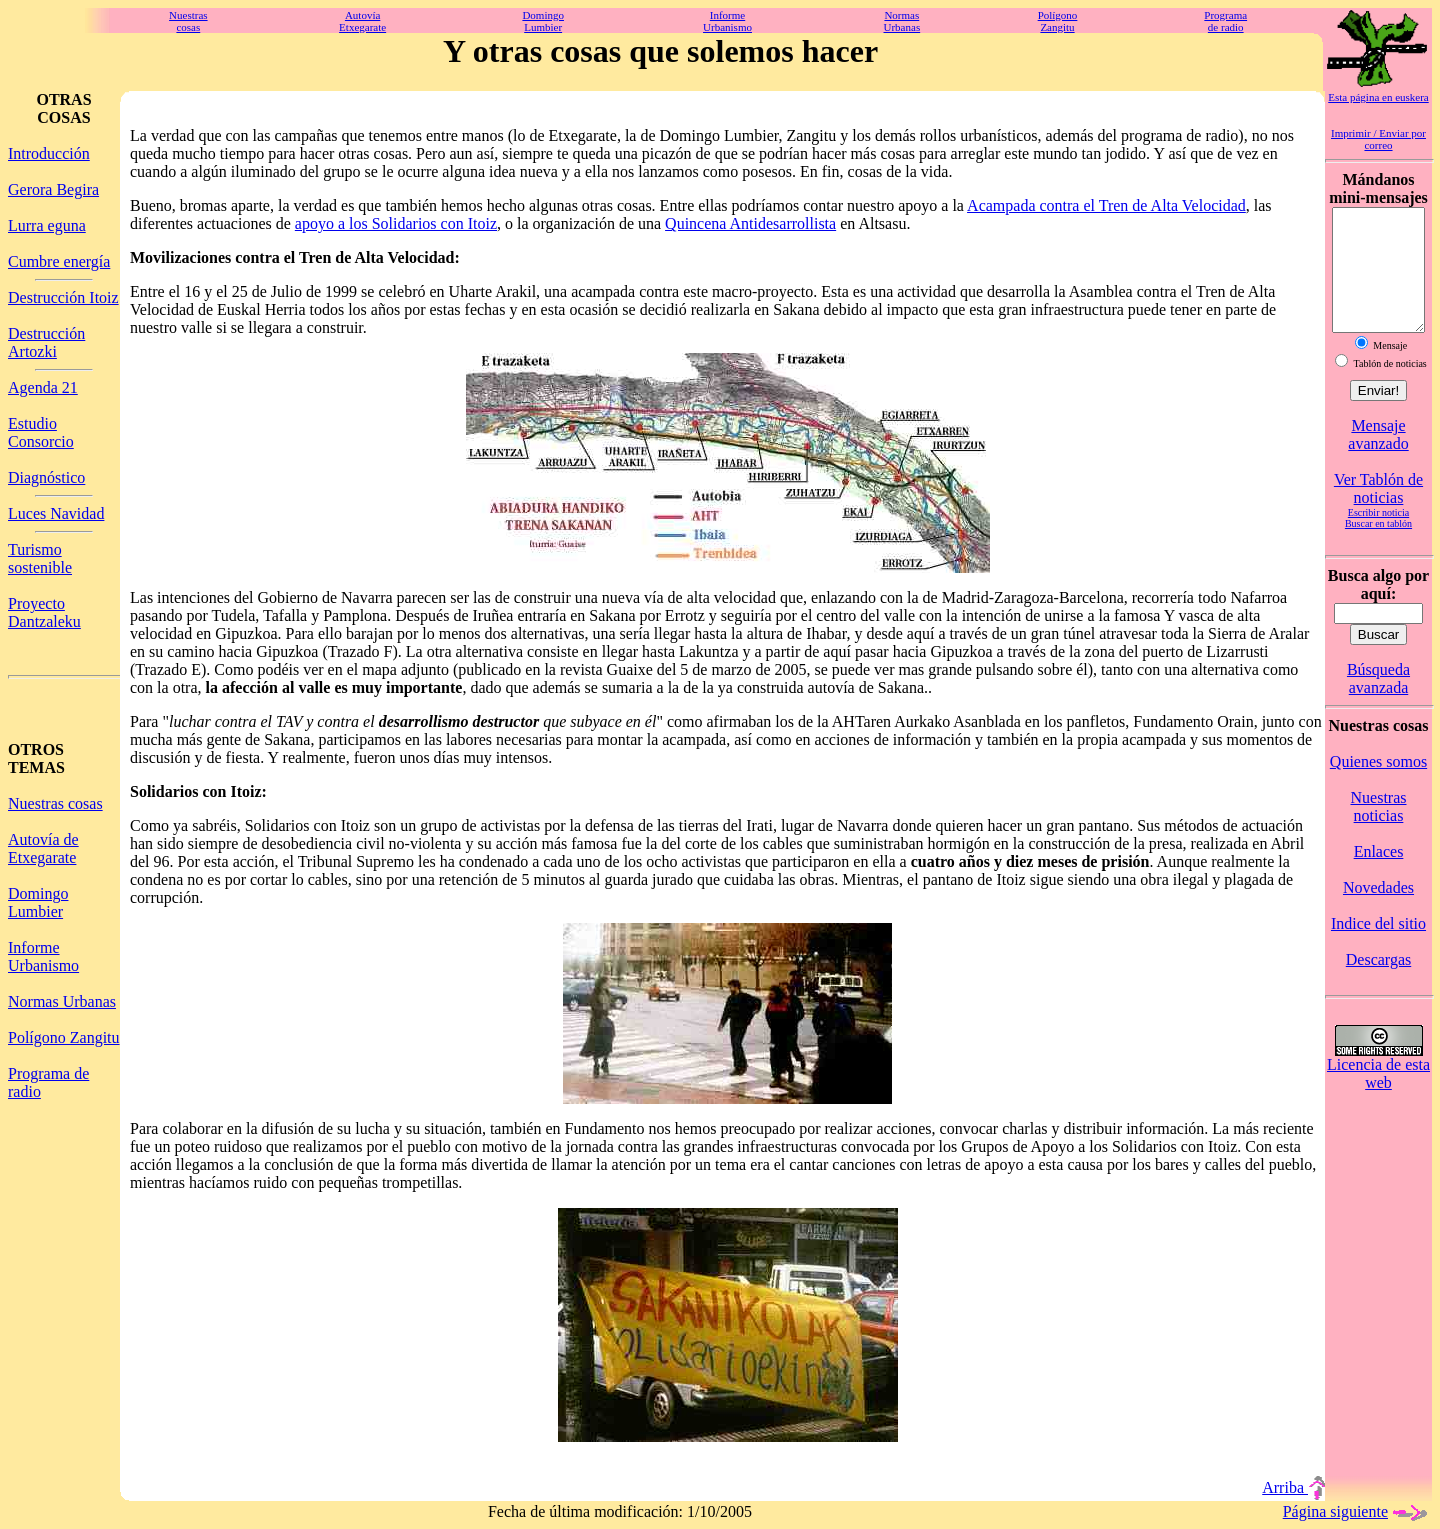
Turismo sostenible (40, 558)
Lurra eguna (47, 225)
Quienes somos (1378, 785)
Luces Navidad (56, 513)
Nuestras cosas (55, 803)
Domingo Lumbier (38, 902)
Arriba (1293, 1487)
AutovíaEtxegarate (362, 21)
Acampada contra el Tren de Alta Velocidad (1106, 205)
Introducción (49, 153)
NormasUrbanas (902, 21)
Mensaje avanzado (1378, 458)
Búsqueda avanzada (1378, 702)
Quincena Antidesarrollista (750, 223)
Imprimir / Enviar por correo (1378, 139)
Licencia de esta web (1378, 1097)
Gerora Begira (53, 189)
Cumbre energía (59, 261)
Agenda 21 (43, 387)
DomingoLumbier (543, 21)
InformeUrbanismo (727, 21)
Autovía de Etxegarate (43, 848)
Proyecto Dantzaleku (44, 612)
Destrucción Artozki (46, 342)
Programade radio (1225, 21)
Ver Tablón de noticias (1378, 512)
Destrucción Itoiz (63, 297)
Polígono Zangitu (64, 1037)
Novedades (1378, 911)
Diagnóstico (46, 477)
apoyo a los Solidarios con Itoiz (396, 223)
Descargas (1378, 983)
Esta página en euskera (1378, 97)
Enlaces (1379, 875)
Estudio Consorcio (41, 432)
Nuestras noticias (1379, 830)
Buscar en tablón (1378, 547)
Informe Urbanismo (43, 956)
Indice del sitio (1378, 947)
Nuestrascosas (188, 21)
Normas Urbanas (62, 1001)
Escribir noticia (1378, 536)
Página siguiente (1357, 1511)
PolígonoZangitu (1058, 21)
